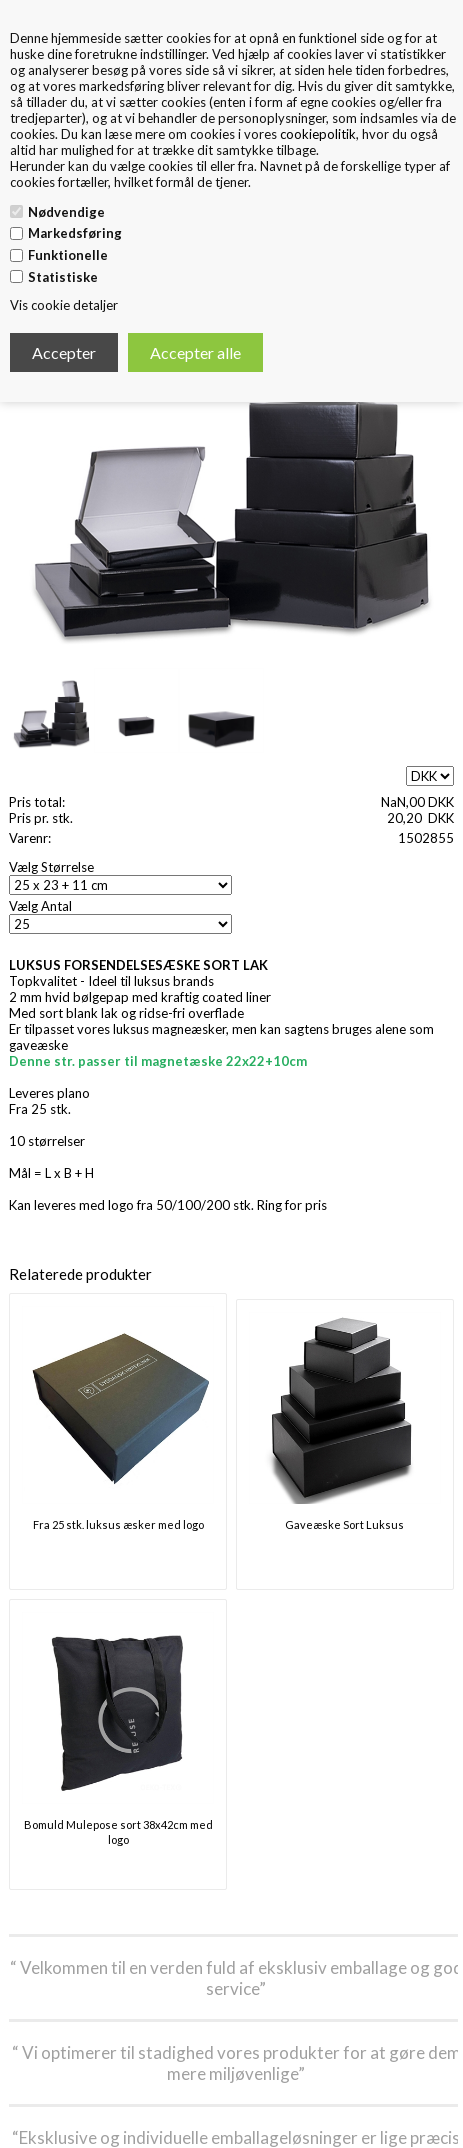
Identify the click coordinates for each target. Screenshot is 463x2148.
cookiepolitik (318, 134)
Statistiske (63, 277)
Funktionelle (68, 255)
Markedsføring (75, 233)
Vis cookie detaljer (64, 305)
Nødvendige (66, 212)
